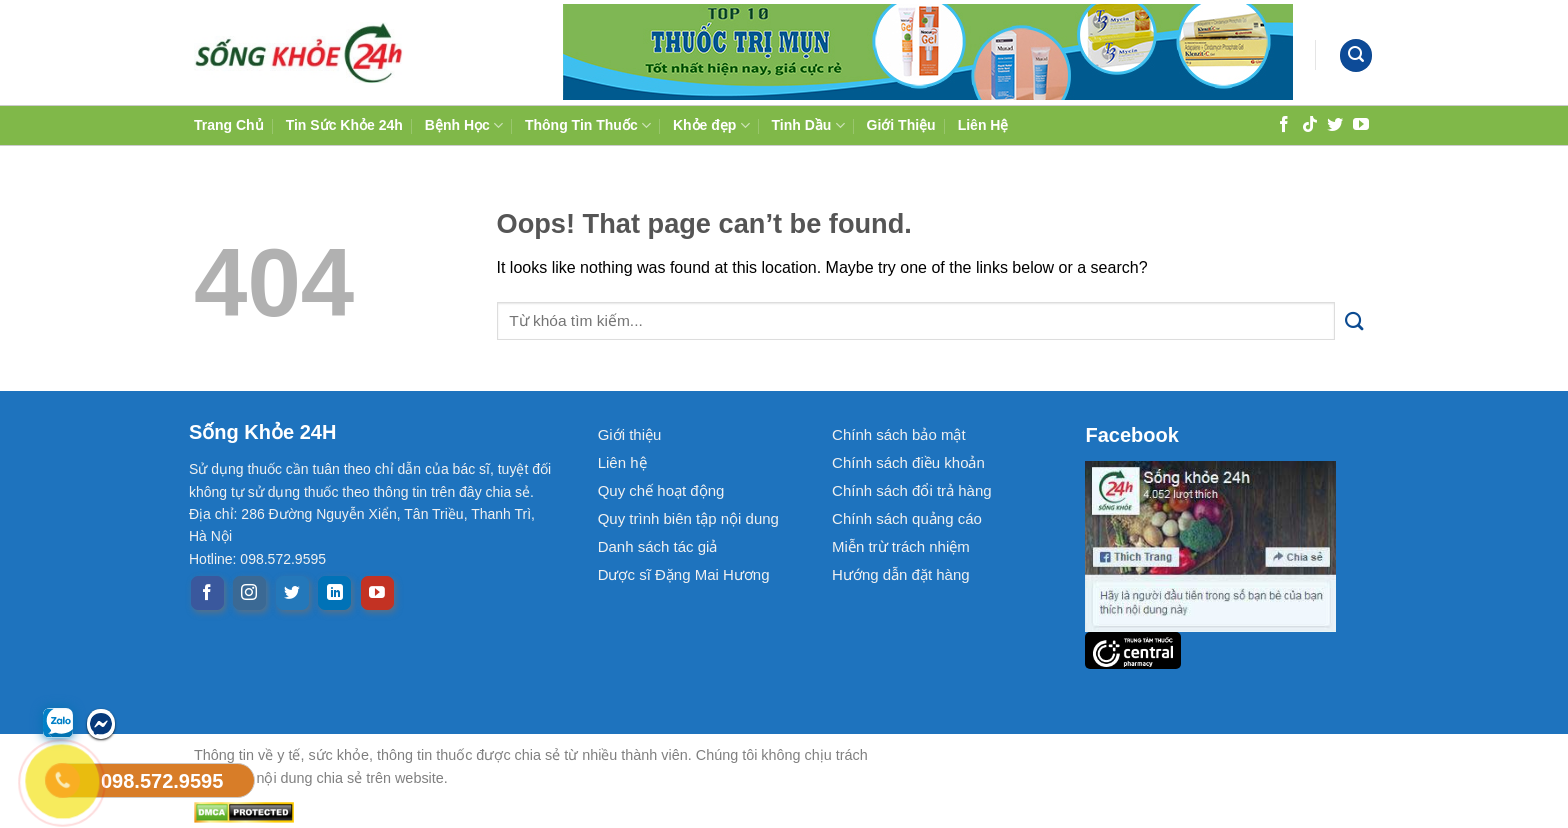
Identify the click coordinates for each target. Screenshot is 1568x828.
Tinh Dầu (808, 125)
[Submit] (1354, 321)
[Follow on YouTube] (1361, 123)
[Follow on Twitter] (1335, 123)
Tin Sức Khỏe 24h (344, 125)
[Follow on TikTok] (1310, 123)
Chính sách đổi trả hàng (912, 490)
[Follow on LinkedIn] (334, 593)
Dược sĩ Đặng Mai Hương (684, 574)
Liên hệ (622, 462)
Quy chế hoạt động (661, 490)
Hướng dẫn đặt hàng (901, 574)
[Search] (1356, 55)
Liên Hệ (983, 125)
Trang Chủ (229, 125)
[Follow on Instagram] (249, 593)
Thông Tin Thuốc (588, 125)
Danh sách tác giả (658, 546)
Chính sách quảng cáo (907, 518)
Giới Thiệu (901, 125)
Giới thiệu (630, 434)
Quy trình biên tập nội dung (688, 518)
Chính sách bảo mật (899, 434)
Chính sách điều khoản (908, 462)
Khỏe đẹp (711, 125)
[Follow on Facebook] (1284, 123)
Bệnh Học (464, 125)
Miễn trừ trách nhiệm (901, 546)
